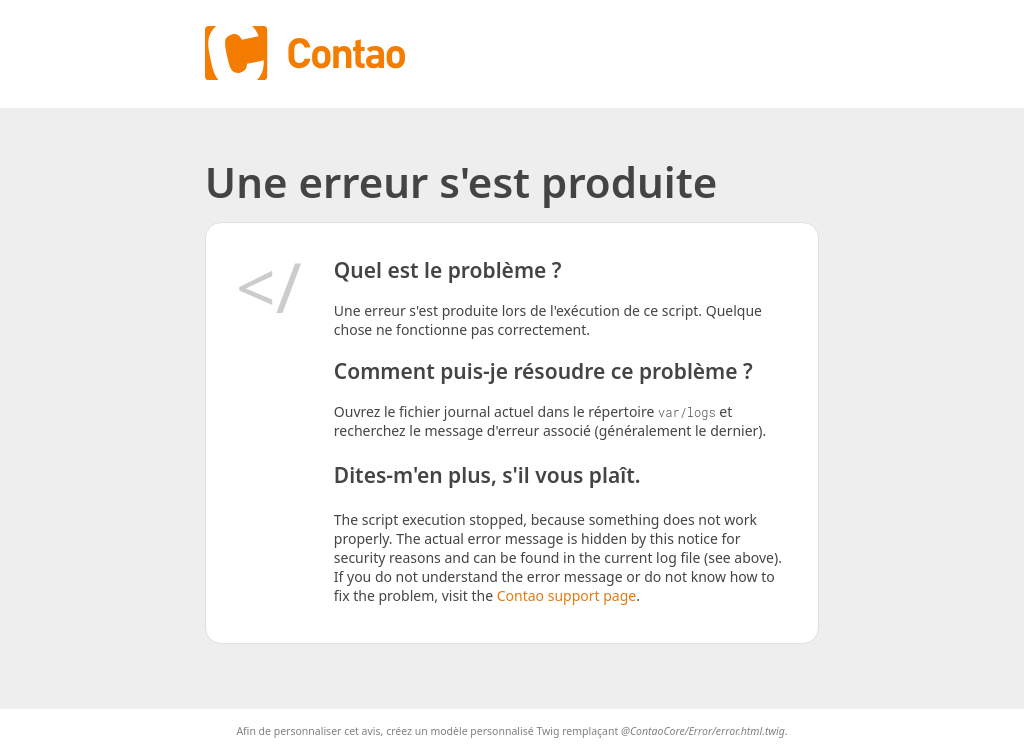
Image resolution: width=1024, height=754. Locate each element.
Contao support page (566, 595)
